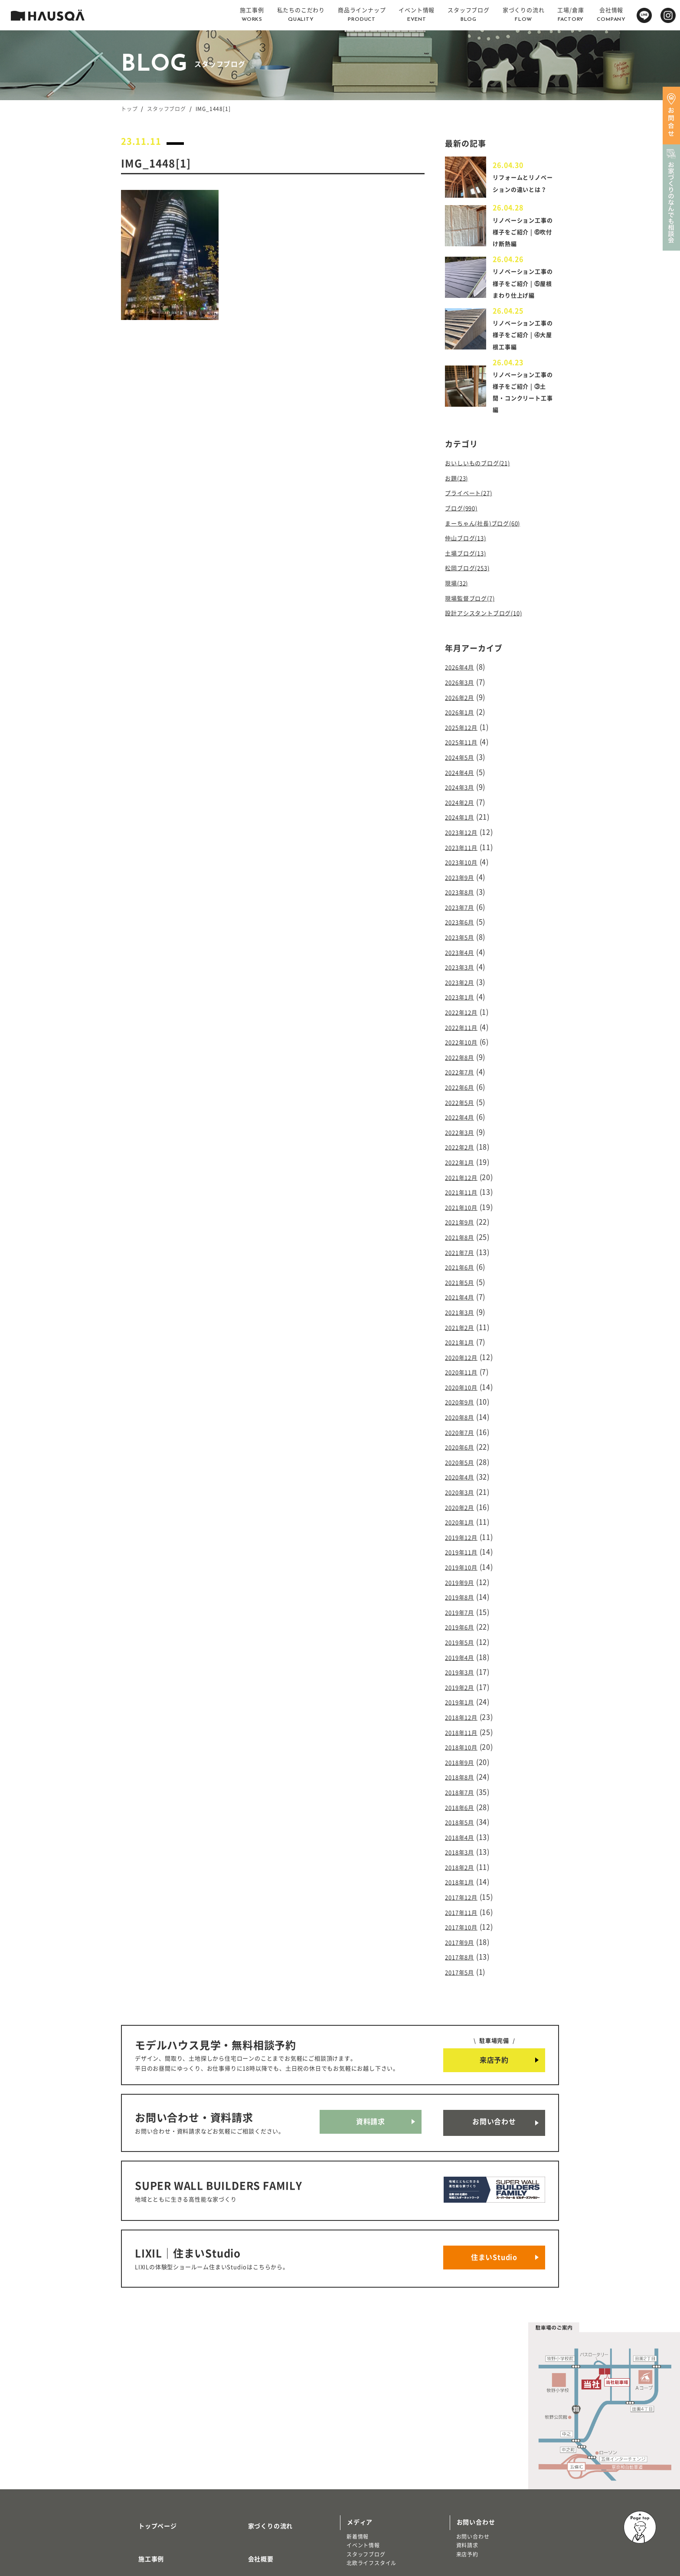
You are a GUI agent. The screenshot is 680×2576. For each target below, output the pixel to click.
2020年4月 (463, 1426)
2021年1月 (463, 1301)
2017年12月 (465, 1817)
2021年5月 (463, 1245)
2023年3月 (463, 952)
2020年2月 (463, 1454)
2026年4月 (463, 673)
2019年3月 (463, 1608)
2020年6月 (463, 1399)
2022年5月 (463, 1077)
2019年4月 (463, 1594)
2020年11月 (465, 1329)
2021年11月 (465, 1161)
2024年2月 (463, 799)
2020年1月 (463, 1469)
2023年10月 (465, 854)
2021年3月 (463, 1273)
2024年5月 (463, 757)
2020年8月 (463, 1371)
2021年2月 (463, 1287)
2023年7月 (463, 896)
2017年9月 (463, 1859)
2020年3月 (463, 1440)
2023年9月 (463, 868)
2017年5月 (463, 1887)
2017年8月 (463, 1873)
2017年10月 (465, 1845)
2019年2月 (463, 1622)
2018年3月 (463, 1776)
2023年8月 (463, 882)
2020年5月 (463, 1413)
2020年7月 (463, 1384)
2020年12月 (465, 1315)
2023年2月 (463, 966)
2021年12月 (465, 1147)
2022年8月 (463, 1036)
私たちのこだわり (153, 2463)
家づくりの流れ (260, 2412)
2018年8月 (463, 1706)
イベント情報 (363, 2435)
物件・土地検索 (369, 2475)
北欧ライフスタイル (371, 2452)
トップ (129, 108)
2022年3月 (463, 1106)
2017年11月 (465, 1831)
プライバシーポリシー (270, 2514)
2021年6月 (463, 1231)
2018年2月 (463, 1789)
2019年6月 (463, 1566)
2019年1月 (463, 1636)
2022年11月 (465, 1008)
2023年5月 (463, 924)
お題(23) (459, 494)
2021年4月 (463, 1259)
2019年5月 (463, 1580)
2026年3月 (463, 687)
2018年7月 (463, 1720)
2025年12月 (465, 729)
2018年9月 (463, 1692)
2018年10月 (465, 1678)
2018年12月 (465, 1650)
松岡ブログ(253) (472, 578)
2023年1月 (463, 980)
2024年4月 (463, 770)
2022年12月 (465, 994)
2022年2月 (463, 1120)
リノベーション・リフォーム (163, 2520)
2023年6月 (463, 910)
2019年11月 (465, 1496)
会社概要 (250, 2438)
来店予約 (494, 1974)
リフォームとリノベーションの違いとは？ (522, 186)
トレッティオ (144, 2502)
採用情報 (250, 2463)
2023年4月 (463, 938)
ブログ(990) (464, 522)
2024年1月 (463, 813)
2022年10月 (465, 1022)
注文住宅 (139, 2511)
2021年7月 (463, 1217)
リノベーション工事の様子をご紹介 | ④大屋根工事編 (524, 352)
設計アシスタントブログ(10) (492, 620)
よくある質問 (257, 2489)
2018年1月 (463, 1803)
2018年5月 (463, 1747)
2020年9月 (463, 1357)
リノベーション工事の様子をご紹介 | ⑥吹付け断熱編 (524, 237)
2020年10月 (465, 1343)
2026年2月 (463, 701)
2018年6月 (463, 1733)
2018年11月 (465, 1664)
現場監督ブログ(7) (475, 606)
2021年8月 (463, 1203)
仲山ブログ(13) (470, 550)
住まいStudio (494, 2152)
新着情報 (358, 2426)
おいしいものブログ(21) (484, 480)
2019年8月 (463, 1538)
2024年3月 (463, 784)
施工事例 (141, 2438)
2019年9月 (463, 1524)
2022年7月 (463, 1050)
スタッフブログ (166, 108)
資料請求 (370, 2033)
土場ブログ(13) (470, 564)
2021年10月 (465, 1175)
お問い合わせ (494, 2033)
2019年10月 (465, 1510)
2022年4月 (463, 1091)
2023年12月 (465, 826)
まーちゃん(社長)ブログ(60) (490, 536)
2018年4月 (463, 1761)
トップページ (147, 2412)
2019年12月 (465, 1482)
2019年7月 (463, 1552)
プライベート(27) (473, 508)
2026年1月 (463, 715)
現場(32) (459, 592)
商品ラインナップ (153, 2489)
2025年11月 (465, 743)
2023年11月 (465, 840)
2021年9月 (463, 1189)
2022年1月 (463, 1133)
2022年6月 (463, 1064)
